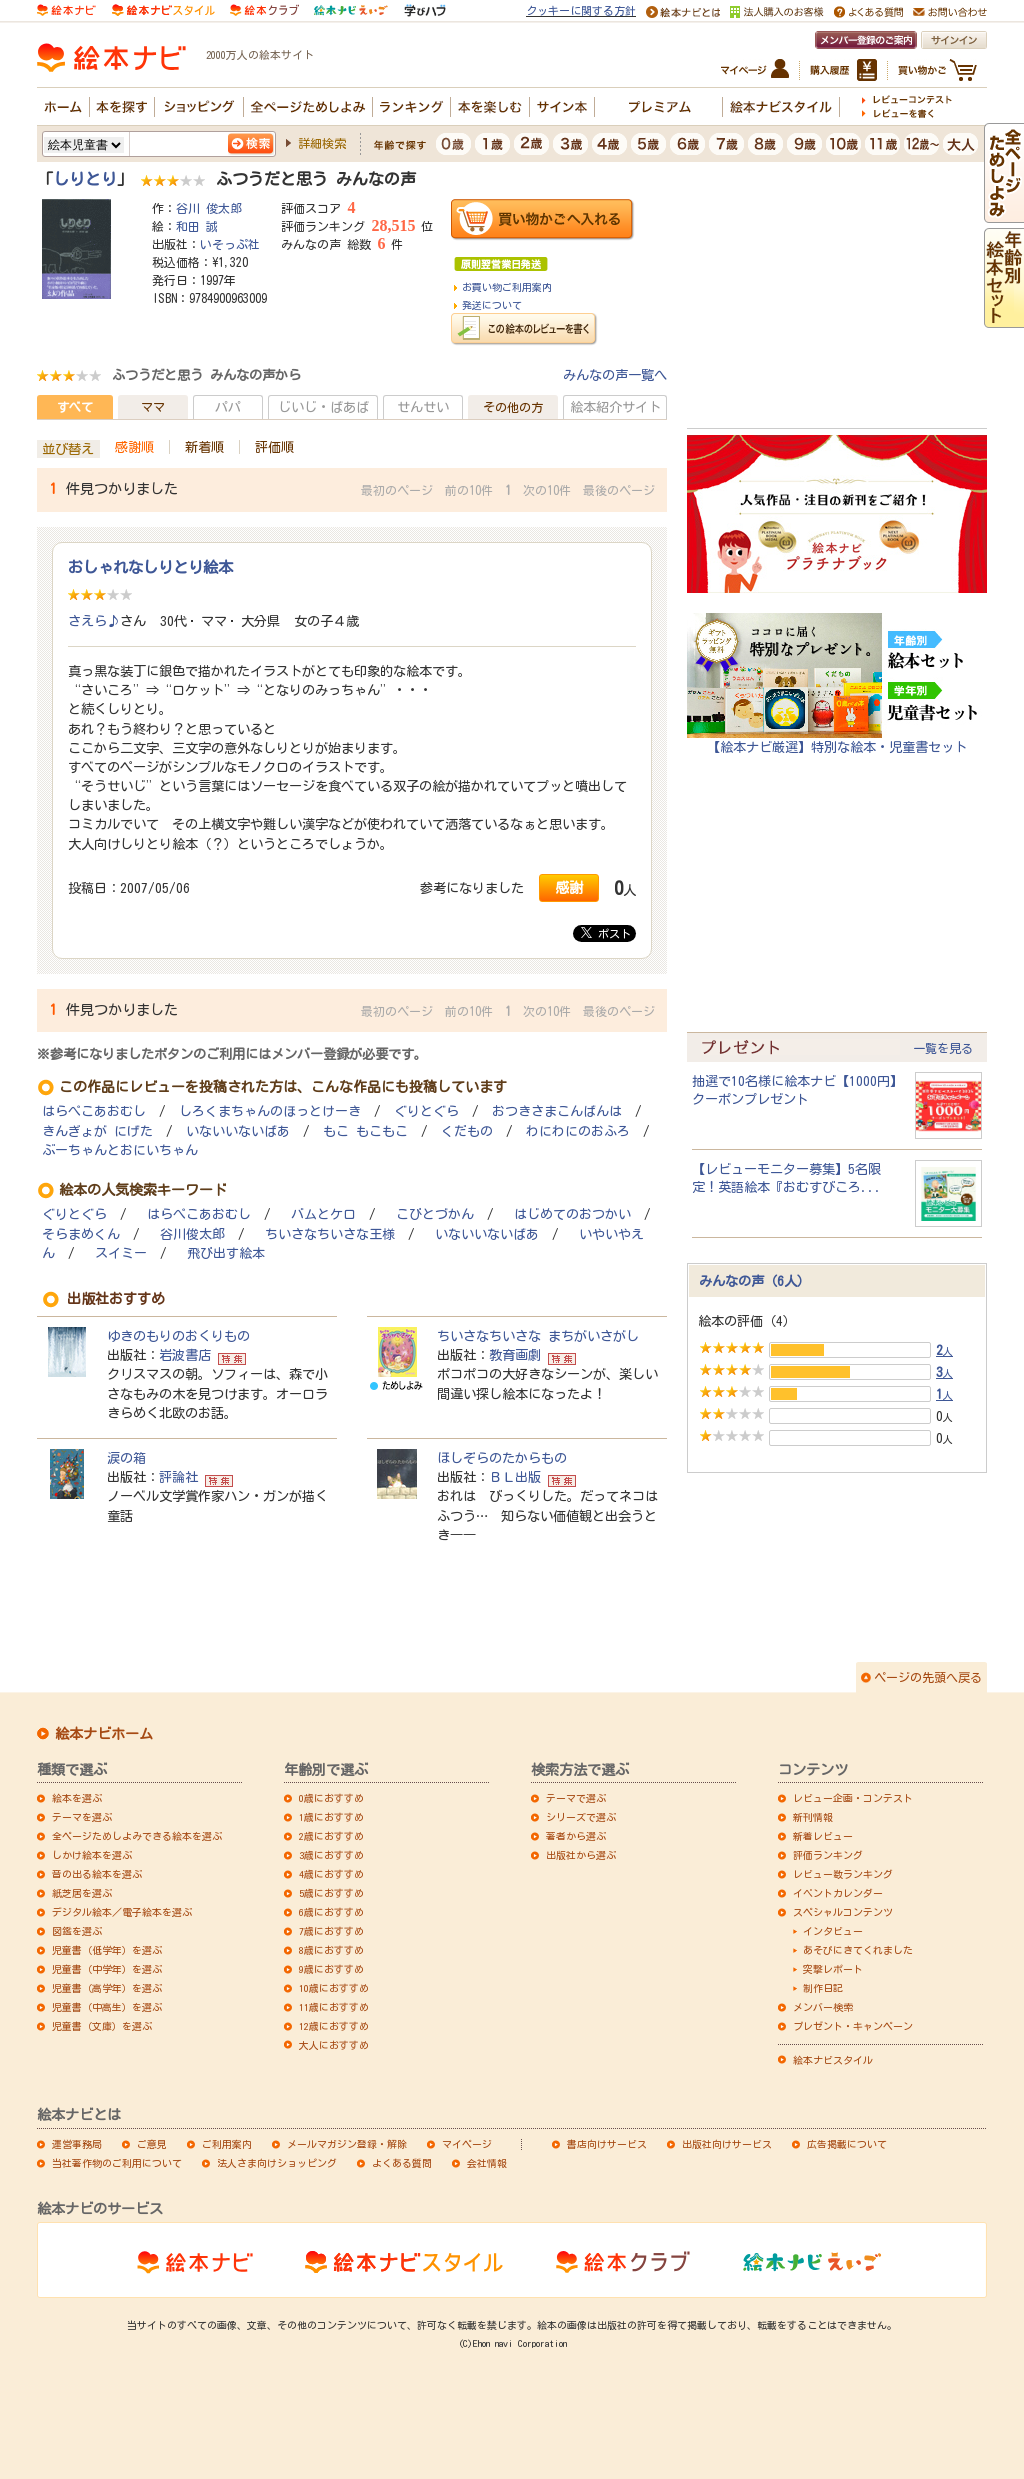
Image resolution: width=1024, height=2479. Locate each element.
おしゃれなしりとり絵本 (150, 567)
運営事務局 (77, 2144)
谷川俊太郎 (192, 1234)
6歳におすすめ (331, 1912)
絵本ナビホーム (104, 1734)
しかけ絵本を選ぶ (92, 1855)
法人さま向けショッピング (277, 2163)
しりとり (85, 179)
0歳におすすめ (331, 1798)
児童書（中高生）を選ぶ (107, 2007)
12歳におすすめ (334, 2026)
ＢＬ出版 (515, 1477)
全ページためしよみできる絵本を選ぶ (137, 1836)
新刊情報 (813, 1817)
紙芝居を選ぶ (82, 1893)
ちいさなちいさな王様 (330, 1234)
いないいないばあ (238, 1131)
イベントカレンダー (838, 1893)
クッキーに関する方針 (581, 10)
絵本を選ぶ (77, 1798)
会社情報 (487, 2163)
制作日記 (823, 1988)
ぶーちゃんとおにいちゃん (120, 1150)
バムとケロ (323, 1214)
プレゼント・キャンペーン (853, 2026)
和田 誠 (197, 226)
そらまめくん (81, 1234)
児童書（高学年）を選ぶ (107, 1988)
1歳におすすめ (331, 1817)
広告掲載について (847, 2144)
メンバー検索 (823, 2007)
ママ (153, 407)
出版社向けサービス (727, 2144)
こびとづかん (435, 1214)
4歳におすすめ (331, 1874)
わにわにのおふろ (578, 1131)
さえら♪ (94, 621)
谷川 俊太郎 (209, 208)
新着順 (204, 447)
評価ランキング (828, 1855)
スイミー (121, 1253)
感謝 (569, 887)
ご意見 (152, 2144)
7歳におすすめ (331, 1931)
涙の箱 (126, 1458)
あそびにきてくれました (858, 1950)
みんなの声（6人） (754, 1281)
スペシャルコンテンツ (843, 1912)
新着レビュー (823, 1836)
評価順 (274, 447)
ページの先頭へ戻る (928, 1677)
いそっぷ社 (230, 244)
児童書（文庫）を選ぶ (102, 2026)
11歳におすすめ (334, 2007)
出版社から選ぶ (581, 1855)
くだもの (467, 1131)
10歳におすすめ (334, 1988)
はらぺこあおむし (94, 1111)
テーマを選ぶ (82, 1817)
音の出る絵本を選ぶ (97, 1874)
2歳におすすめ (331, 1836)
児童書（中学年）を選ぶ (107, 1969)
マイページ (467, 2144)
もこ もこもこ (365, 1131)
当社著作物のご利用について (117, 2163)
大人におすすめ (334, 2045)
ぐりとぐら (426, 1111)
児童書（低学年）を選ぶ (107, 1950)
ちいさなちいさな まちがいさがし (538, 1336)
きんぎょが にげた (97, 1131)
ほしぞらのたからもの (502, 1458)
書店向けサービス (607, 2144)
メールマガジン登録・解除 (347, 2144)
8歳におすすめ (331, 1950)
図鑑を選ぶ (77, 1931)
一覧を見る (943, 1048)
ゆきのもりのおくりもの (178, 1336)
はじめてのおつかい (572, 1214)
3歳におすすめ (331, 1855)
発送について (492, 305)
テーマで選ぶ (576, 1798)
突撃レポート (833, 1969)
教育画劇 (515, 1355)
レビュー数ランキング (843, 1874)
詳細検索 (322, 143)
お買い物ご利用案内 (507, 287)
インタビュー (833, 1931)
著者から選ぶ (576, 1836)
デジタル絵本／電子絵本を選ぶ (122, 1912)
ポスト (606, 933)
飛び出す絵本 (226, 1253)
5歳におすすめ (331, 1893)
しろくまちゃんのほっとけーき (270, 1111)
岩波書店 (185, 1355)
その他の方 (513, 407)
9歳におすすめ (331, 1969)
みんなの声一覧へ (615, 375)
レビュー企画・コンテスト (853, 1798)
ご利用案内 (227, 2144)
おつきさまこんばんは (557, 1111)
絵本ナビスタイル (833, 2060)
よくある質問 (402, 2163)
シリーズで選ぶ (581, 1817)
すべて (75, 407)
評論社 (178, 1477)
